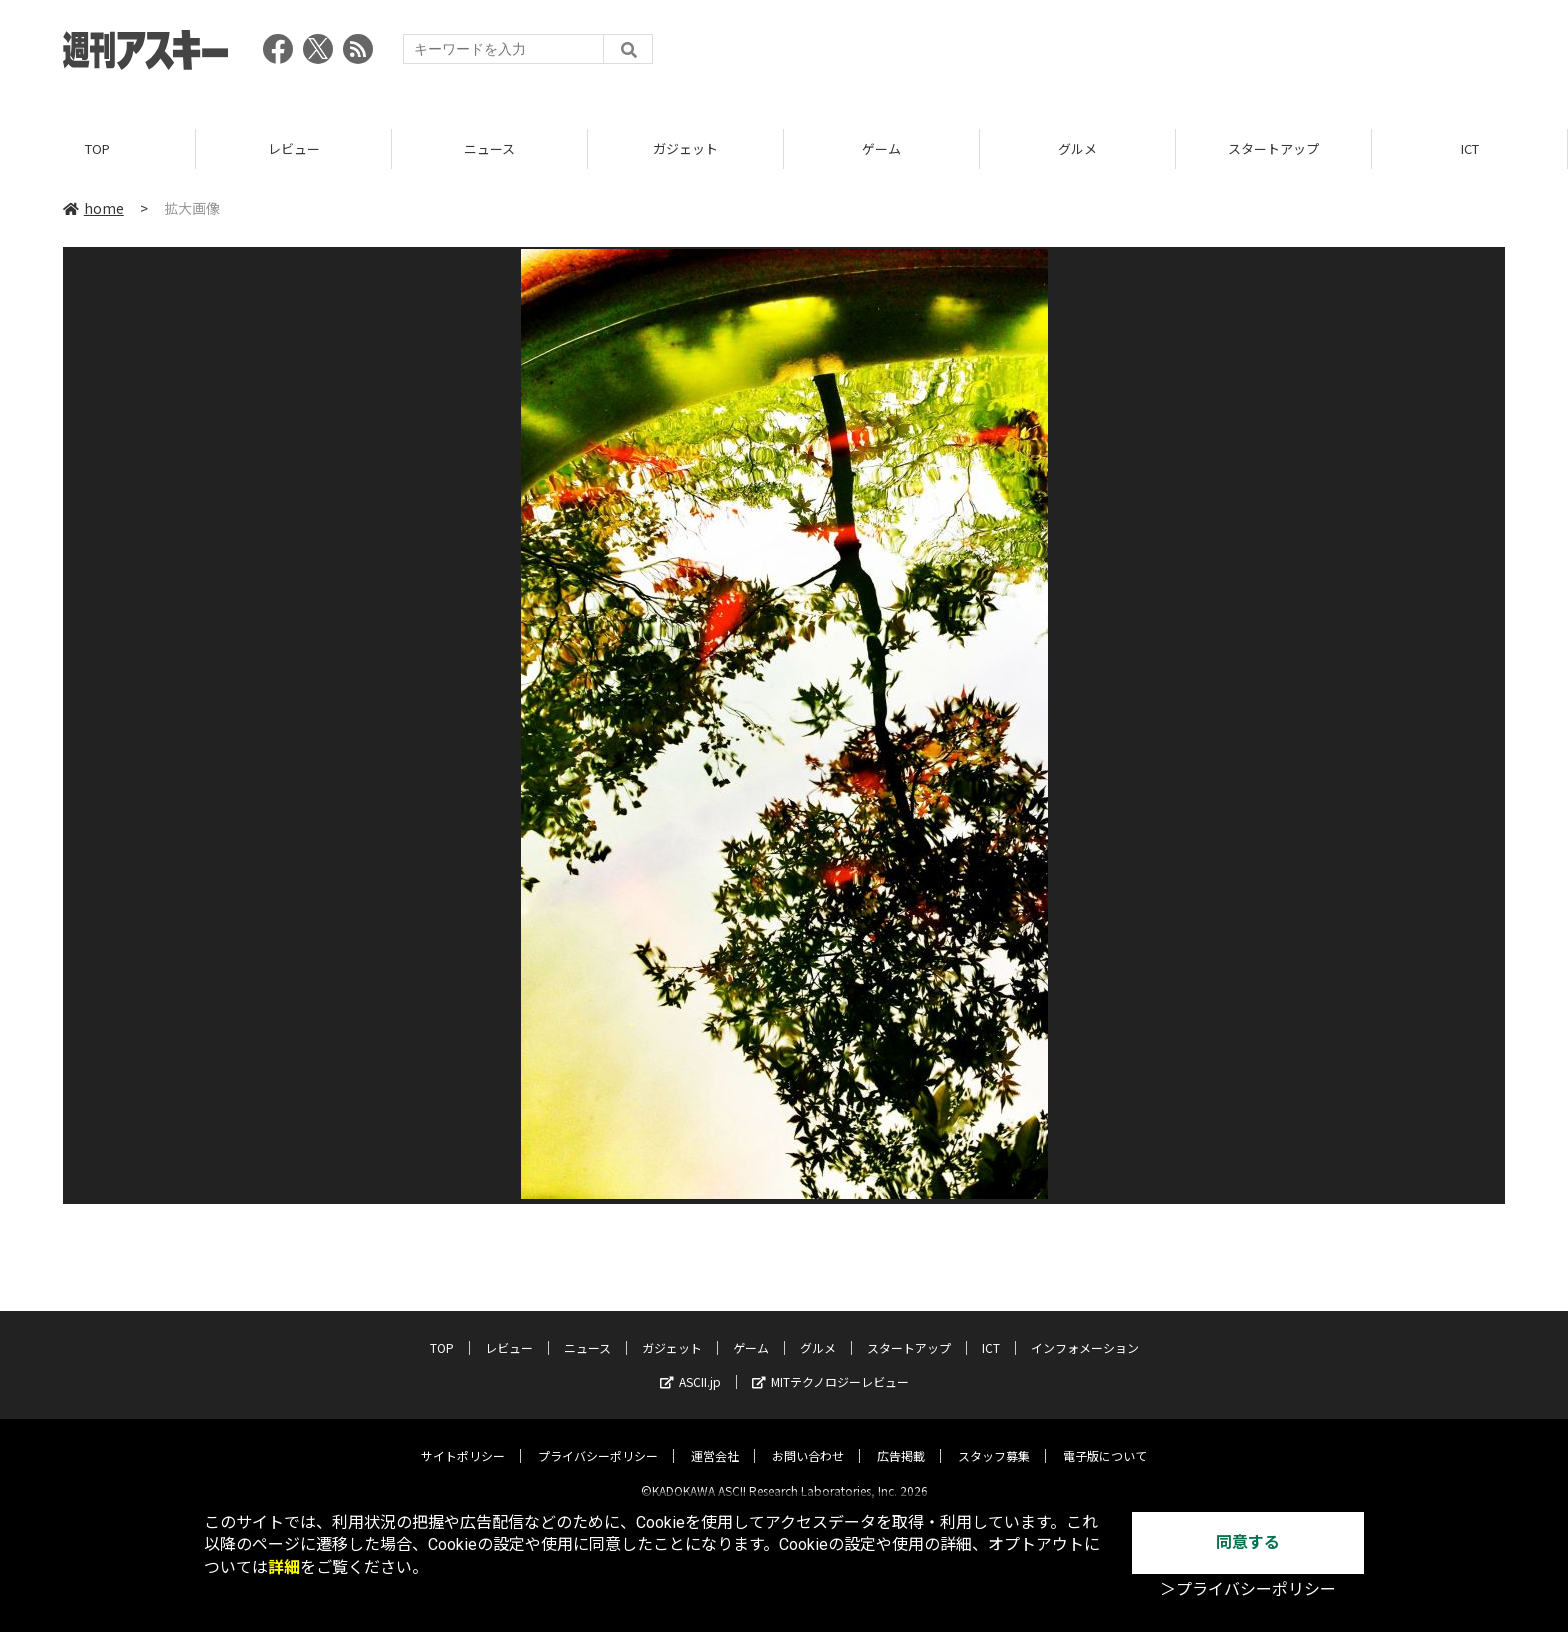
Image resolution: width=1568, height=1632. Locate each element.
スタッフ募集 (994, 1439)
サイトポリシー (463, 1439)
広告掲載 (901, 1439)
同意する (1248, 1542)
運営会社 (715, 1439)
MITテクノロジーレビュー (830, 1365)
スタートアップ (1273, 149)
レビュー (294, 149)
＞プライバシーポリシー (1248, 1589)
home (93, 209)
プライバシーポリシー (598, 1439)
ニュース (489, 149)
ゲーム (881, 149)
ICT (1470, 149)
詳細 (284, 1567)
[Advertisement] (1141, 55)
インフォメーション (1085, 1331)
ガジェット (685, 149)
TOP (97, 149)
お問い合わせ (808, 1439)
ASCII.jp (690, 1365)
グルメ (1077, 149)
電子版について (1105, 1439)
